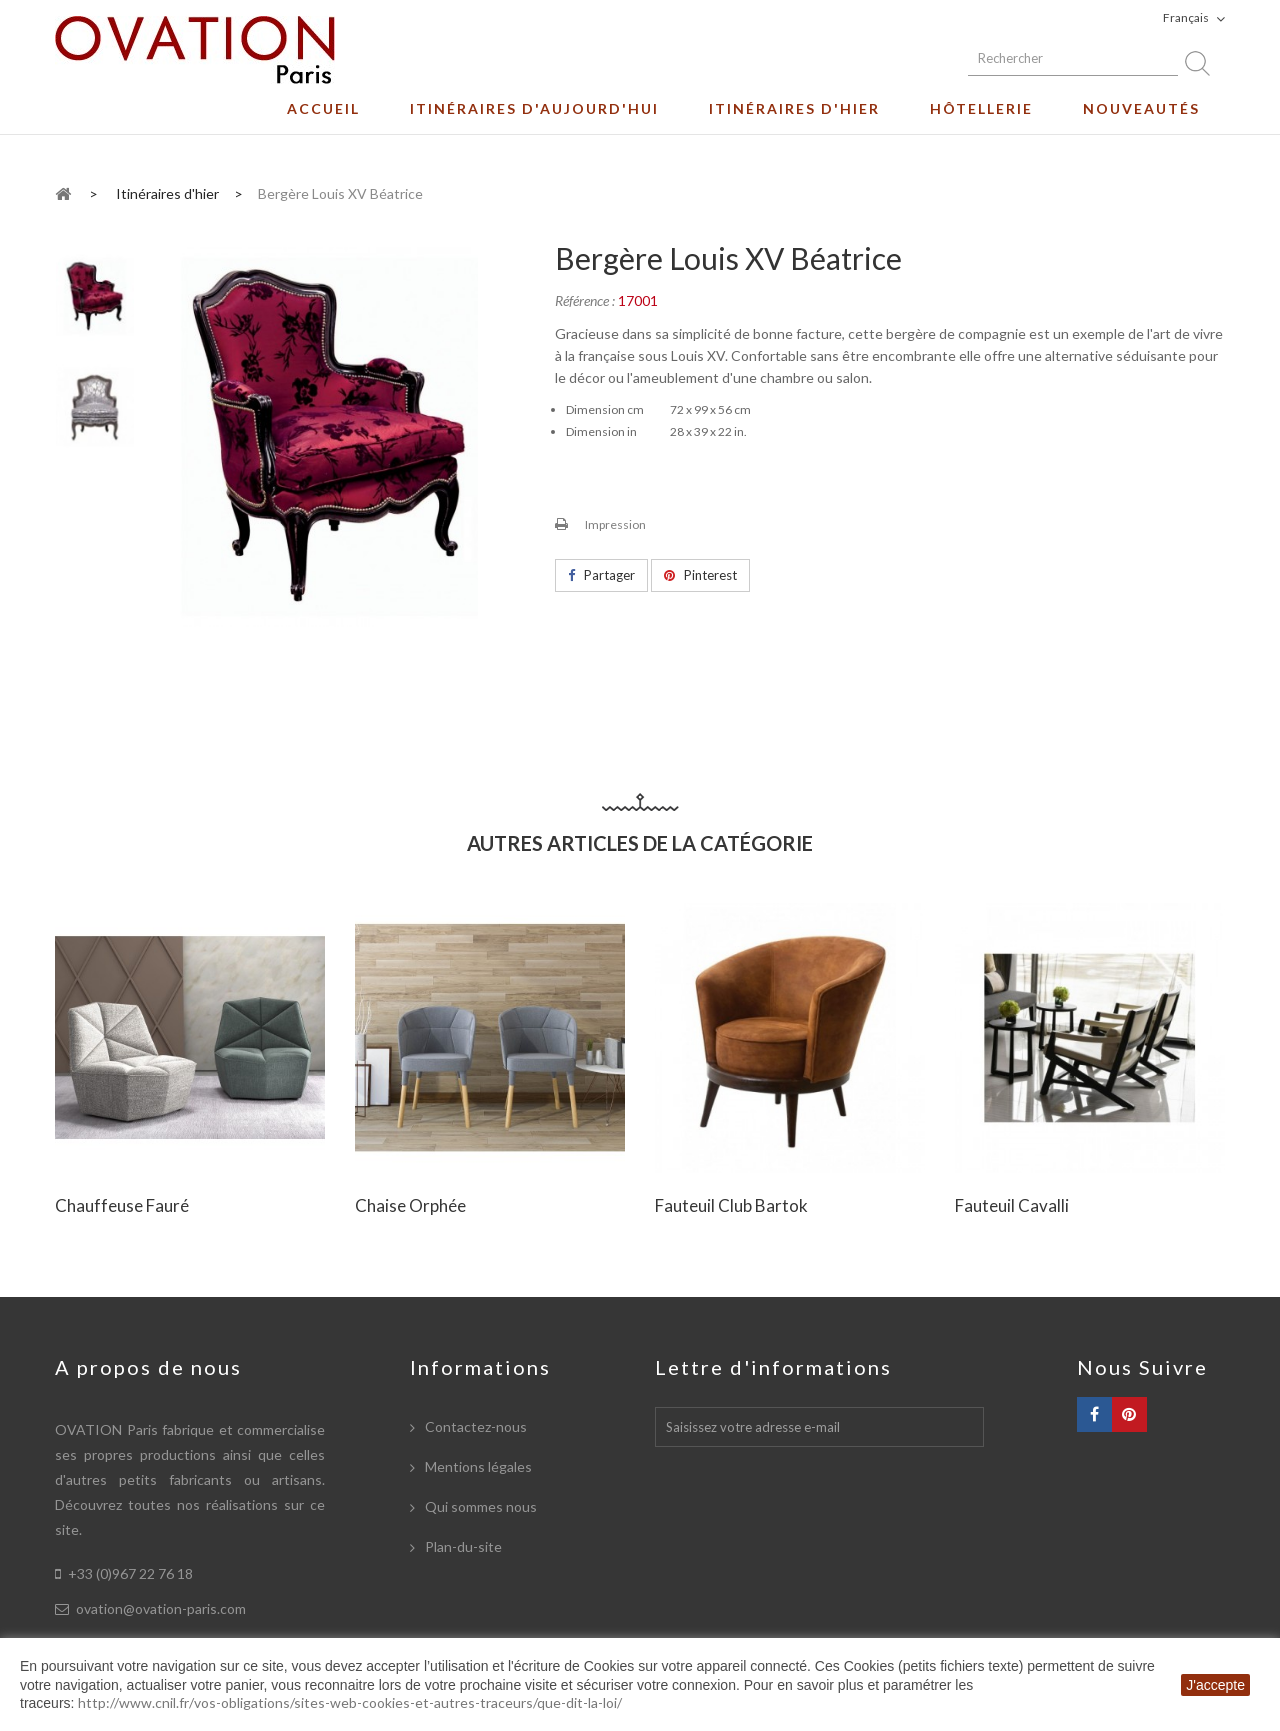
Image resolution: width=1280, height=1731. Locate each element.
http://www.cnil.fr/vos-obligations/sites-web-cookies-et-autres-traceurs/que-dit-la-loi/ (350, 1702)
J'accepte (1215, 1685)
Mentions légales (477, 1466)
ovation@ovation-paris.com (161, 1608)
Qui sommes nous (479, 1506)
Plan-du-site (462, 1546)
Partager (601, 575)
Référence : (585, 300)
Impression (615, 524)
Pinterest (700, 575)
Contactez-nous (474, 1426)
